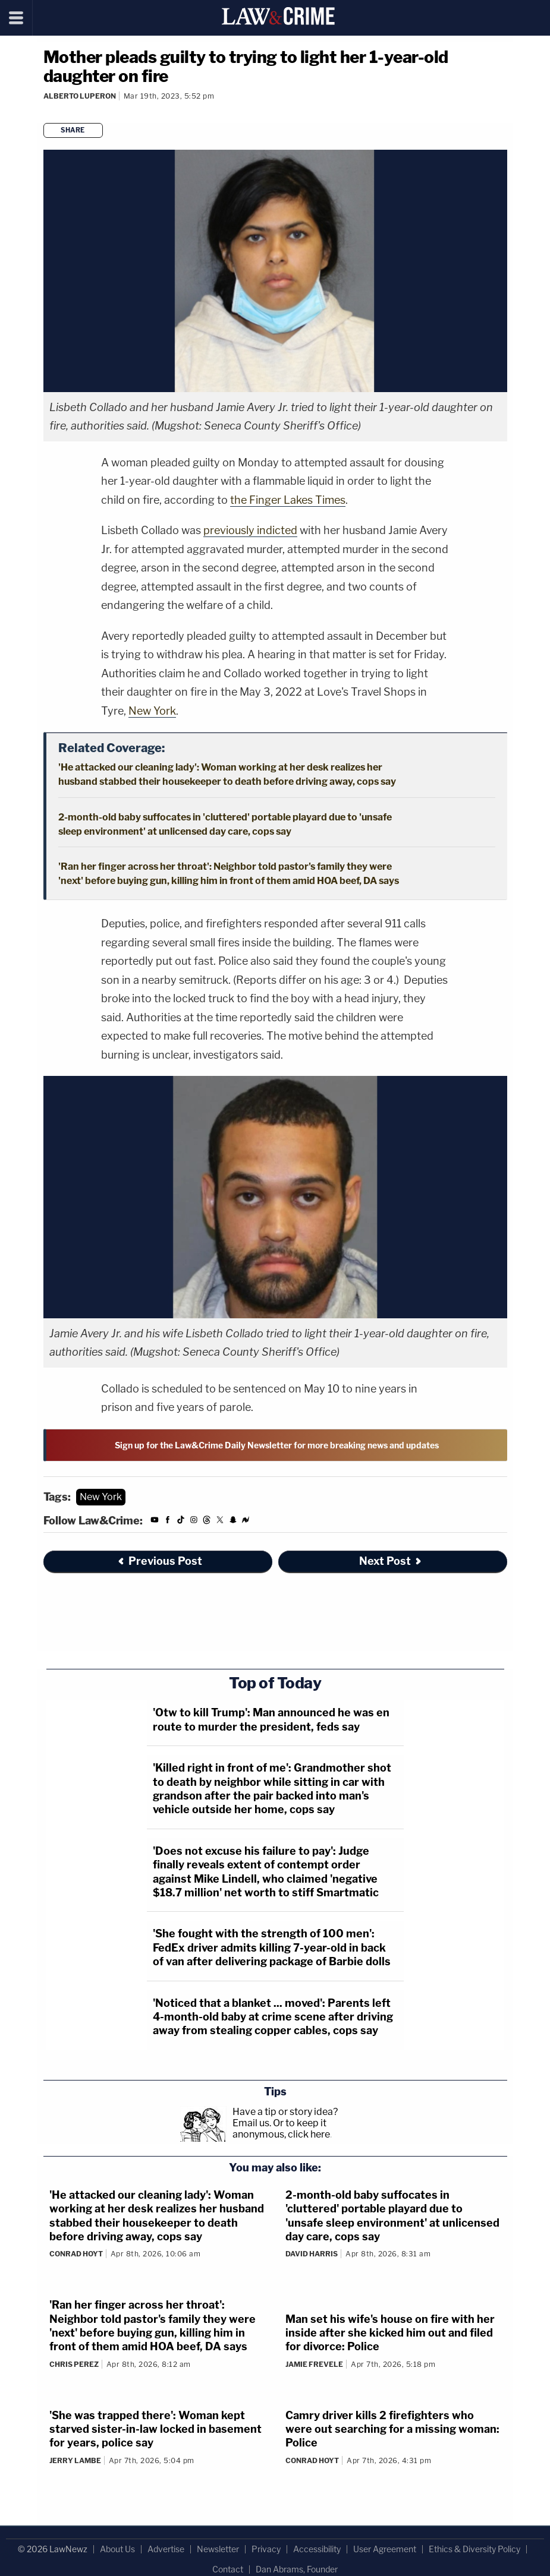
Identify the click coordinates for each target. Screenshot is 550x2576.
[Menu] (16, 18)
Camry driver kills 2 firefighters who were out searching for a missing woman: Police (392, 2429)
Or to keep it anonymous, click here (281, 2128)
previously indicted (250, 530)
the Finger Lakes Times (287, 500)
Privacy (266, 2549)
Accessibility (317, 2549)
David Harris (311, 2253)
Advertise (165, 2549)
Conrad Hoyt (76, 2253)
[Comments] (45, 112)
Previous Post (159, 1561)
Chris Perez (74, 2364)
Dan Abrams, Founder (297, 2569)
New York (152, 711)
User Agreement (384, 2549)
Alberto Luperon (79, 95)
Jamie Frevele (314, 2364)
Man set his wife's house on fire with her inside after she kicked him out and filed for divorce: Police (390, 2333)
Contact (227, 2569)
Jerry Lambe (75, 2460)
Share (73, 130)
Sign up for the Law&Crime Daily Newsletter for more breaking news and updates (277, 1445)
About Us (117, 2549)
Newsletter (218, 2549)
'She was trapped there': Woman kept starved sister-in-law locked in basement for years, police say (155, 2429)
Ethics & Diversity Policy (474, 2549)
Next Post (391, 1561)
